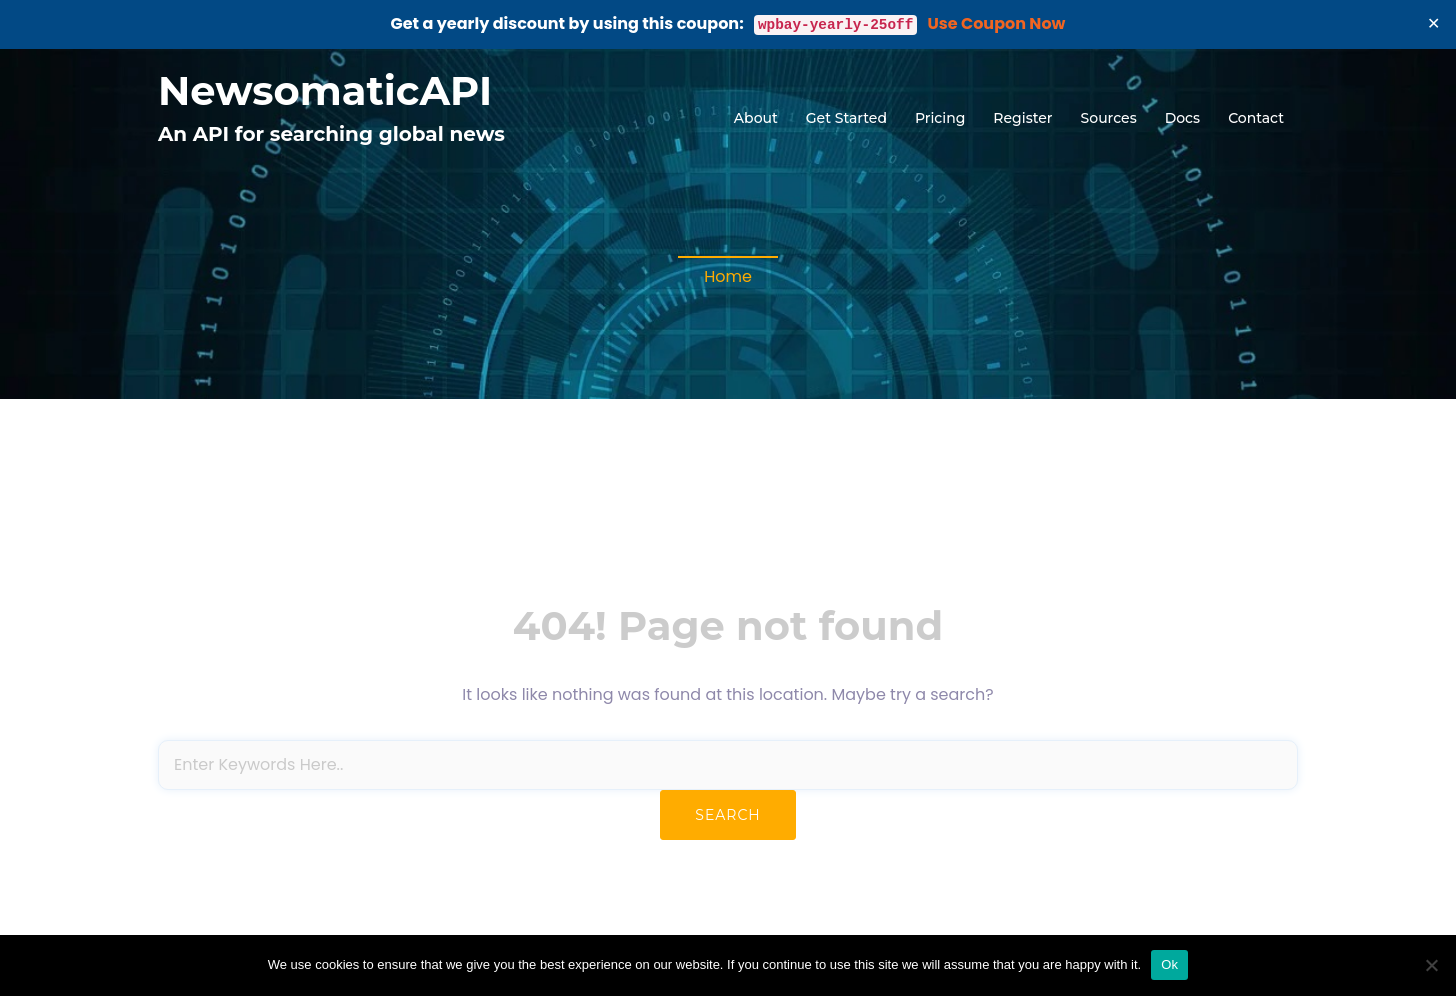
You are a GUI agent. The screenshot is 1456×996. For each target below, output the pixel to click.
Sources (1109, 118)
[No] (1431, 965)
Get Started (846, 118)
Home (728, 276)
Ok (1169, 964)
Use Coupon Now (997, 23)
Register (1022, 118)
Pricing (940, 118)
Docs (1182, 118)
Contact (1256, 118)
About (756, 118)
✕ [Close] (1434, 23)
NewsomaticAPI (325, 90)
